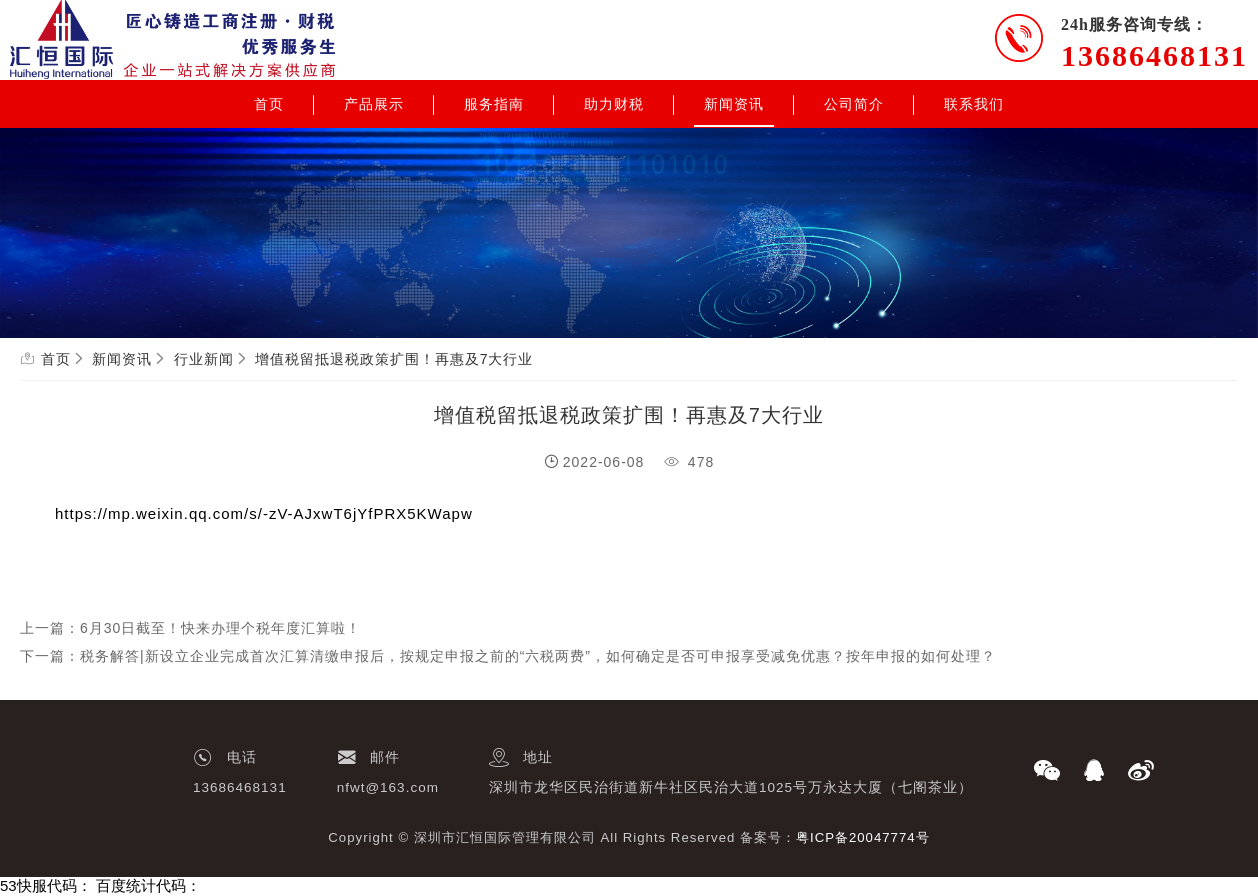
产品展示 (374, 104)
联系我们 (974, 104)
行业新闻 (204, 359)
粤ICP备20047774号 (863, 837)
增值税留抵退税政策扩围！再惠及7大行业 (394, 359)
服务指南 (494, 104)
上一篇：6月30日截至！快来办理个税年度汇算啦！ (190, 628)
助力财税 (614, 104)
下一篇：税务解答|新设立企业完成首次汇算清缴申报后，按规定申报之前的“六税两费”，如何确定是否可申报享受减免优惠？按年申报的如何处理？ (508, 656)
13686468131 (1154, 55)
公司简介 (854, 104)
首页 (269, 104)
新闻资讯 (734, 104)
